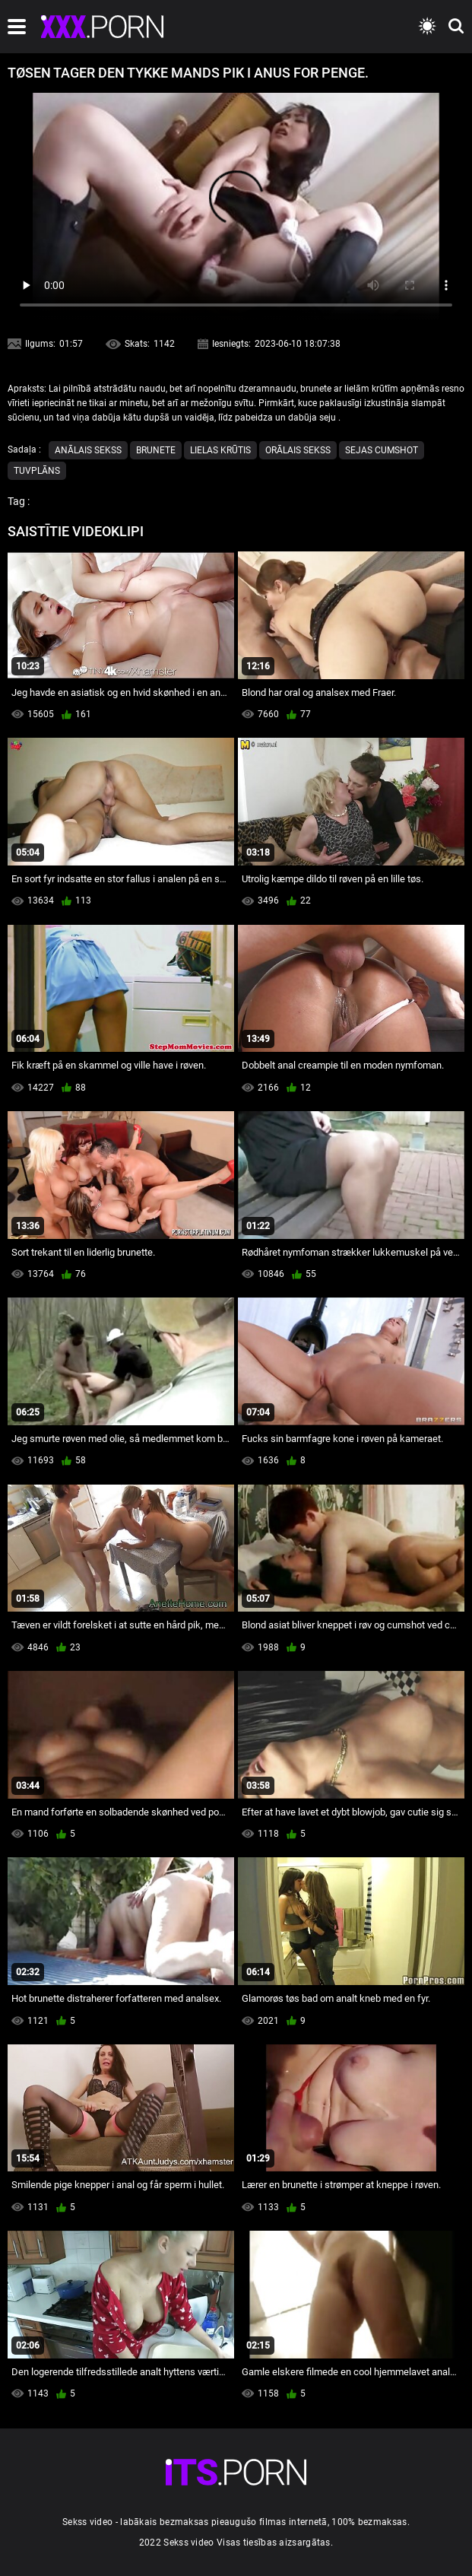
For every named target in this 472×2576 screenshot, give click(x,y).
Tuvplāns (37, 470)
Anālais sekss (88, 450)
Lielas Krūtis (220, 450)
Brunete (156, 450)
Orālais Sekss (298, 450)
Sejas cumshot (381, 450)
